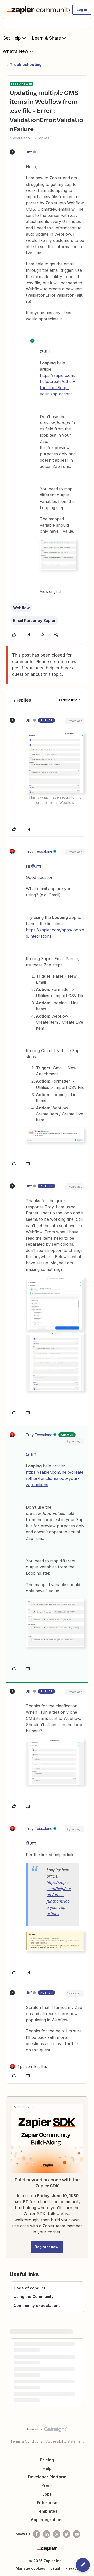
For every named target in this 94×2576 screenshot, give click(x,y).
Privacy (72, 2568)
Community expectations (37, 2305)
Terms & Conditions (26, 2441)
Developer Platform (47, 2476)
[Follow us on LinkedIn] (46, 2534)
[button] (81, 10)
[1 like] (28, 2066)
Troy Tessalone (39, 851)
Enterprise (47, 2502)
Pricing (47, 2459)
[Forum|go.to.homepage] (36, 10)
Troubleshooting (26, 64)
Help (47, 2468)
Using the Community (34, 2296)
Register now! (47, 2247)
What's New (18, 51)
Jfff (29, 152)
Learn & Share (49, 38)
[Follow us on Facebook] (36, 2534)
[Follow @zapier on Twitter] (66, 2534)
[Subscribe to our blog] (56, 2534)
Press (47, 2485)
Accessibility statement (65, 2441)
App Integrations (47, 2519)
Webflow (21, 607)
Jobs (47, 2494)
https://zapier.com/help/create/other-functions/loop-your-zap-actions (54, 1478)
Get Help (15, 38)
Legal (55, 2568)
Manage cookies (30, 2568)
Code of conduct (29, 2288)
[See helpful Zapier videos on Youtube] (76, 2534)
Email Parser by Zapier (34, 620)
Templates (47, 2511)
